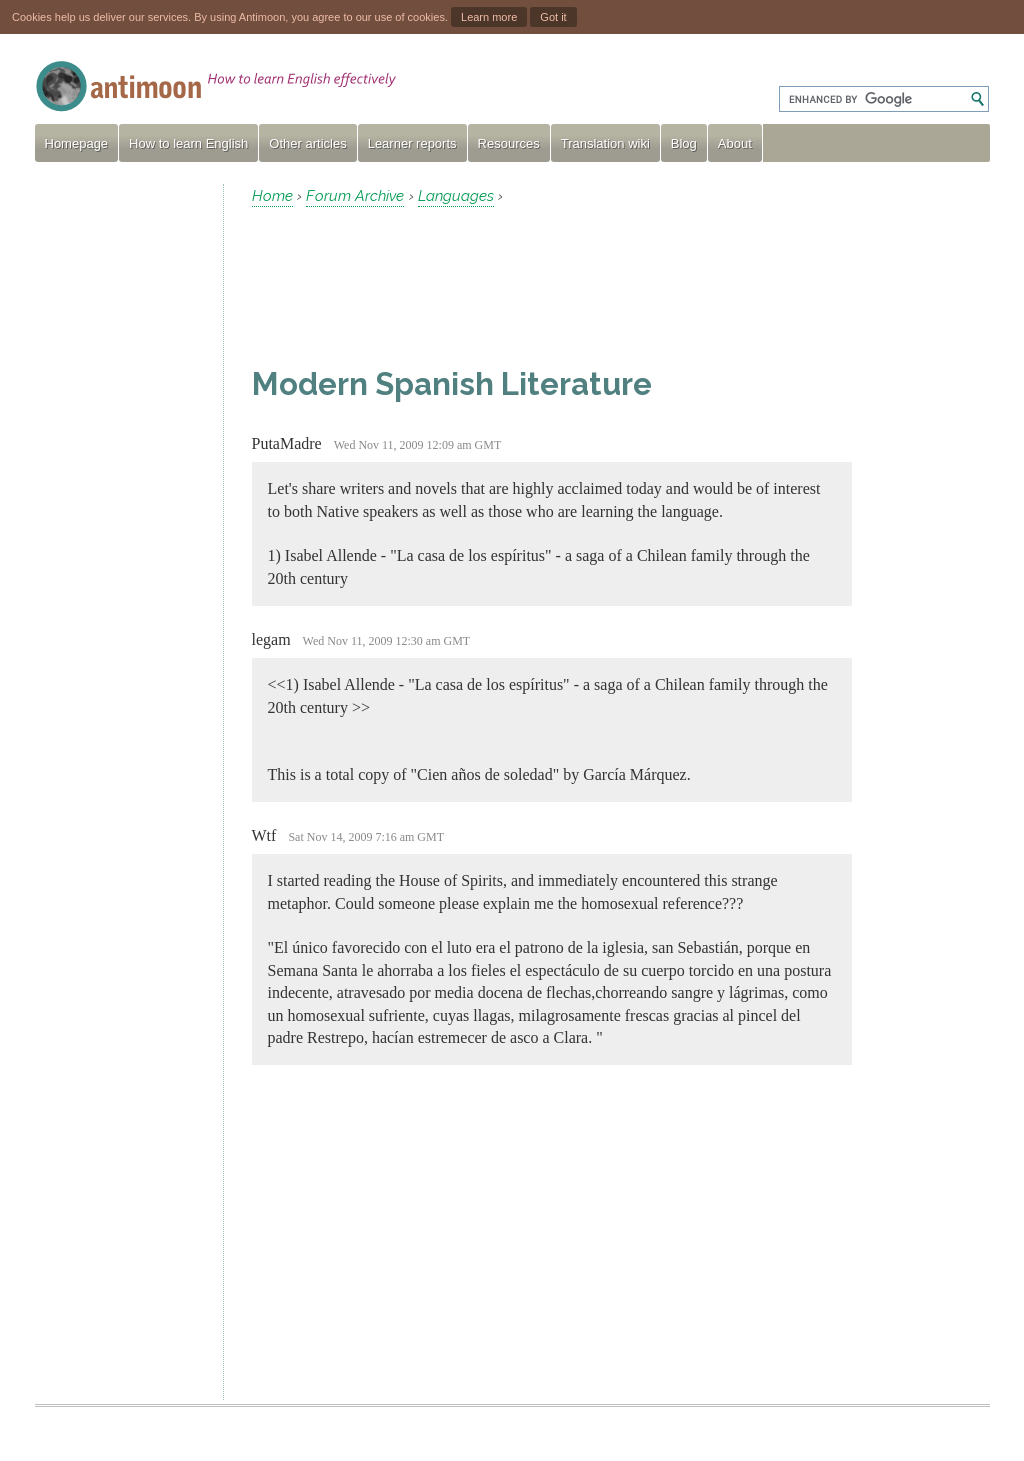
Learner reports (412, 143)
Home (272, 196)
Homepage (77, 143)
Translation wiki (605, 143)
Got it (553, 17)
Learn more (489, 17)
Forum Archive (355, 196)
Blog (684, 143)
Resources (509, 143)
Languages (456, 196)
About (735, 143)
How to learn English (188, 143)
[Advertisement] (121, 484)
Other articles (307, 143)
